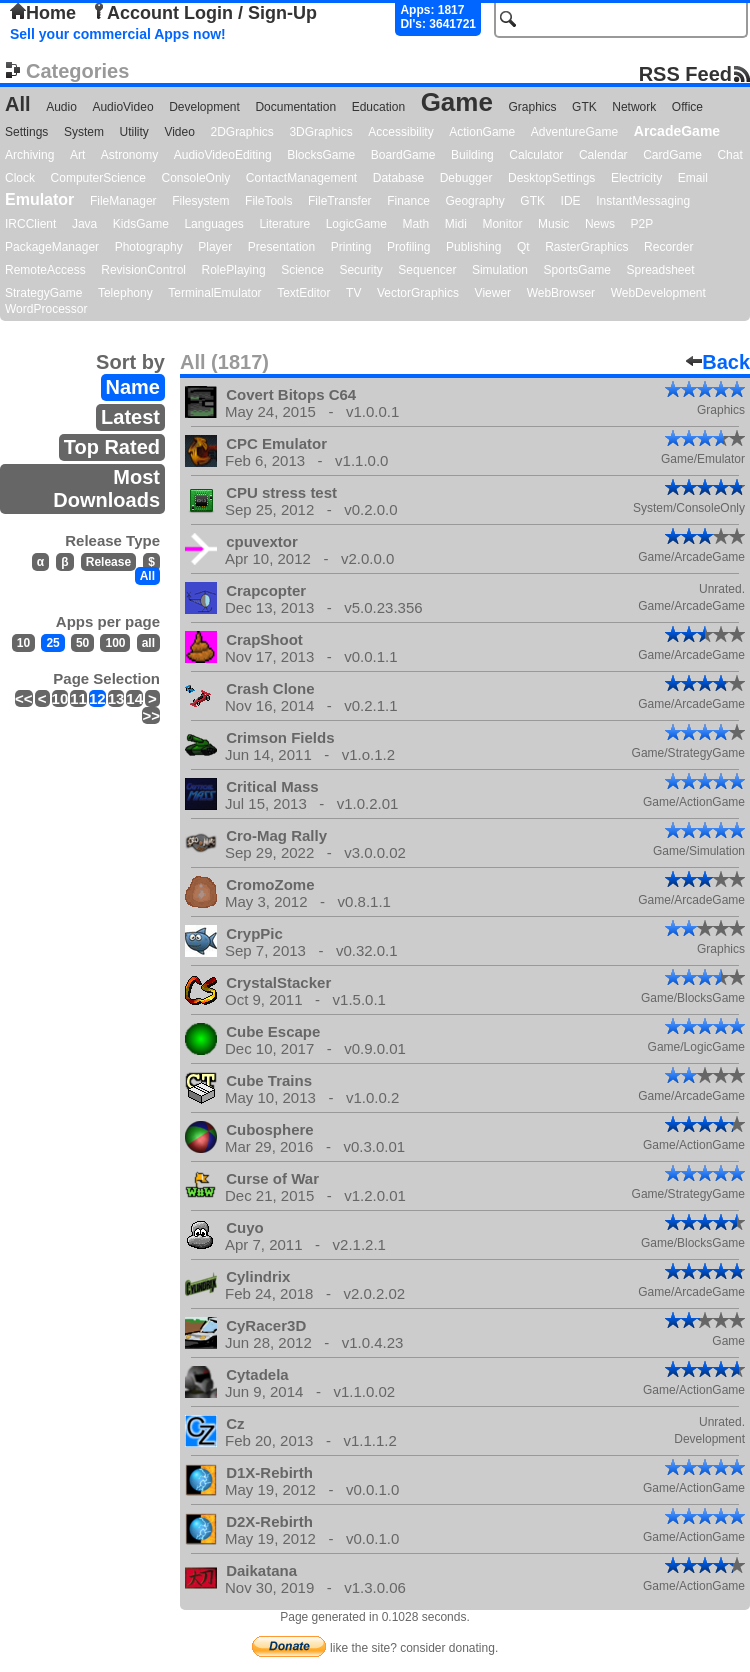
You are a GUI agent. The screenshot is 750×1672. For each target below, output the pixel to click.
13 (116, 698)
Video (179, 132)
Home (43, 13)
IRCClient (30, 224)
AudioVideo (122, 107)
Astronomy (129, 155)
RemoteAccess (45, 270)
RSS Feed (685, 73)
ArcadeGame (677, 131)
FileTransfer (340, 201)
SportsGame (577, 270)
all (148, 643)
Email (693, 178)
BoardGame (403, 155)
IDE (571, 201)
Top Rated (112, 447)
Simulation (500, 270)
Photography (149, 247)
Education (378, 107)
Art (77, 155)
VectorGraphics (418, 293)
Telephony (125, 293)
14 (134, 698)
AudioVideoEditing (223, 155)
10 (23, 643)
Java (84, 224)
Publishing (473, 247)
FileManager (123, 201)
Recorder (668, 247)
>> (151, 715)
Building (472, 155)
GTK (584, 107)
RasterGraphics (586, 247)
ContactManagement (301, 178)
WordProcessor (46, 309)
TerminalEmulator (214, 293)
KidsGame (141, 224)
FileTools (268, 201)
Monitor (502, 224)
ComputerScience (98, 178)
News (600, 224)
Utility (134, 132)
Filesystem (200, 201)
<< (24, 698)
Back (718, 362)
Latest (130, 417)
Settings (26, 132)
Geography (474, 201)
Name (133, 387)
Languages (213, 224)
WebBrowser (561, 293)
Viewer (493, 293)
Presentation (281, 247)
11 (78, 698)
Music (553, 224)
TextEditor (303, 293)
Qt (523, 247)
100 (115, 643)
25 (52, 643)
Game (457, 102)
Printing (351, 247)
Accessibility (400, 132)
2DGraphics (241, 132)
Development (204, 107)
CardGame (672, 155)
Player (215, 247)
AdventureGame (574, 132)
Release (108, 562)
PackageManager (52, 247)
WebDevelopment (658, 293)
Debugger (466, 178)
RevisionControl (143, 270)
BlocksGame (321, 155)
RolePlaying (234, 270)
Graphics (532, 107)
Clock (20, 178)
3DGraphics (320, 132)
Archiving (29, 155)
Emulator (39, 199)
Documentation (295, 107)
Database (398, 178)
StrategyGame (43, 293)
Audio (61, 107)
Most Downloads (106, 488)
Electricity (636, 178)
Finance (408, 201)
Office (687, 107)
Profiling (408, 247)
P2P (641, 224)
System (84, 132)
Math (416, 224)
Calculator (536, 155)
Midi (456, 224)
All (18, 104)
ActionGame (482, 132)
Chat (729, 155)
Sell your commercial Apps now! (118, 34)
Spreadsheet (660, 270)
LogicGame (356, 224)
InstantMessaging (643, 201)
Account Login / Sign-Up (204, 13)
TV (353, 293)
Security (360, 270)
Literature (284, 224)
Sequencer (427, 270)
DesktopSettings (551, 178)
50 (82, 643)
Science (302, 270)
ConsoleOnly (196, 178)
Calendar (603, 155)
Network (634, 107)
